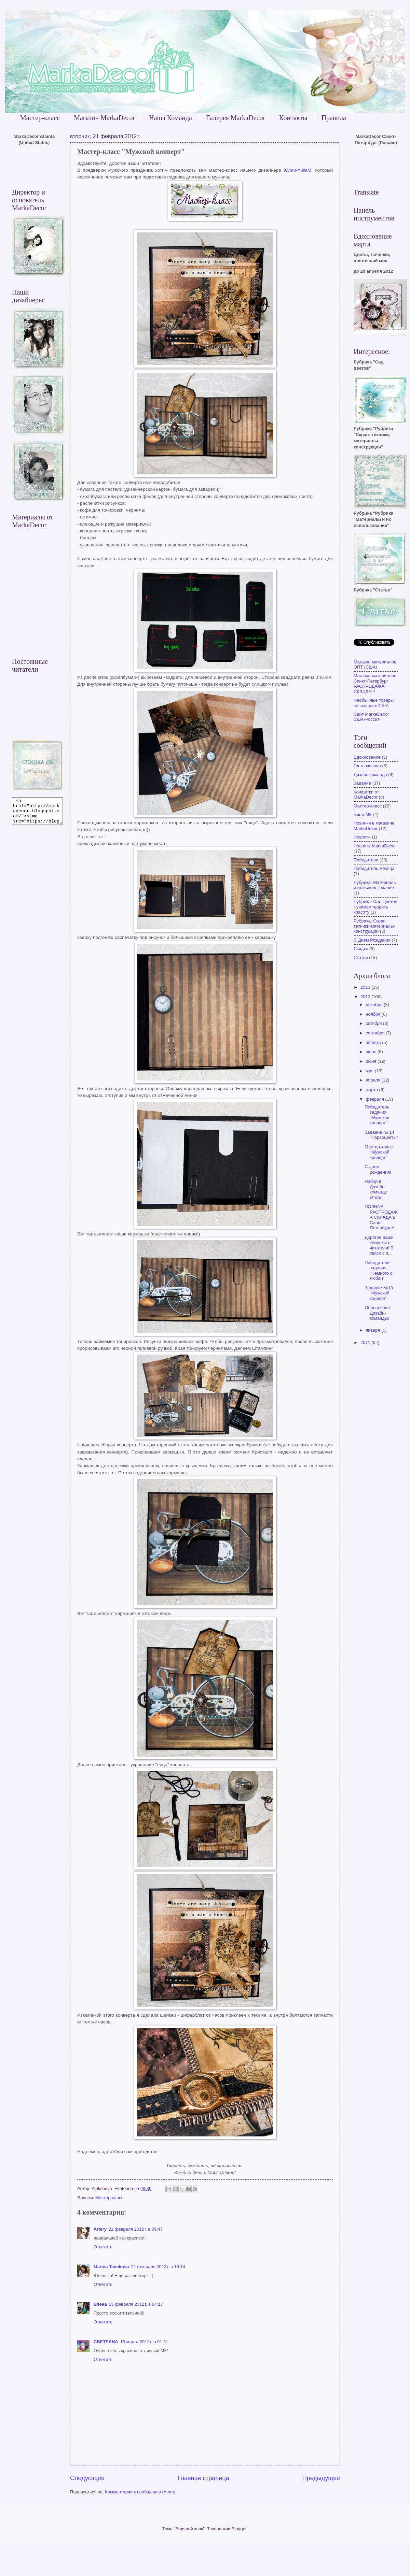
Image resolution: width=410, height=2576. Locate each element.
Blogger (239, 2528)
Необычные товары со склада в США (374, 703)
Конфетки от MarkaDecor (366, 794)
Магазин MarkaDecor (104, 117)
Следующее (87, 2478)
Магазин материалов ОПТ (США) (375, 664)
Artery (100, 2229)
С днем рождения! (378, 1169)
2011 (365, 1342)
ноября (373, 1014)
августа (374, 1042)
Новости (362, 837)
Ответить (103, 2246)
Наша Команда (170, 117)
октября (374, 1023)
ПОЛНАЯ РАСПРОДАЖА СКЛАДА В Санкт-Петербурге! (381, 1217)
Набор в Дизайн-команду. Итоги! (376, 1189)
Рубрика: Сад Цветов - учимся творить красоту (375, 907)
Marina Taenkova (111, 2266)
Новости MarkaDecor (375, 845)
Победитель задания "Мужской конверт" (377, 1114)
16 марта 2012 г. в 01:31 (144, 2341)
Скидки (361, 948)
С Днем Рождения (372, 940)
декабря (375, 1004)
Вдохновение (367, 757)
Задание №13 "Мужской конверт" (379, 1293)
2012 (365, 996)
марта (372, 1089)
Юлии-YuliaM (297, 170)
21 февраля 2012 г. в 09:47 (136, 2229)
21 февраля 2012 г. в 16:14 (158, 2266)
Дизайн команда (370, 774)
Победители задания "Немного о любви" (378, 1270)
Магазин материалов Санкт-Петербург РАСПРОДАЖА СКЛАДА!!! (375, 683)
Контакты (293, 117)
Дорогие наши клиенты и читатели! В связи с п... (379, 1245)
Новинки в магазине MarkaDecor (374, 825)
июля (372, 1051)
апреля (373, 1080)
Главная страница (203, 2478)
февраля (375, 1099)
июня (372, 1061)
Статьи (361, 957)
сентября (376, 1032)
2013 (365, 987)
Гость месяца (367, 765)
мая (370, 1070)
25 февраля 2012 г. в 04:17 (136, 2304)
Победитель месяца (374, 868)
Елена (100, 2304)
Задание (362, 783)
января (373, 1330)
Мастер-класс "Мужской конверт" (379, 1152)
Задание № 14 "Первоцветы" (381, 1135)
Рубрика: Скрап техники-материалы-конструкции (374, 926)
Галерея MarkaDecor (235, 117)
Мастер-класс (40, 117)
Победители (366, 859)
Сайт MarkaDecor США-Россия (371, 717)
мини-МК (363, 814)
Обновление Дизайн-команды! (377, 1313)
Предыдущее (321, 2478)
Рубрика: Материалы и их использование (375, 885)
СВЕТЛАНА (106, 2341)
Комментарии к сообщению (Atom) (140, 2491)
